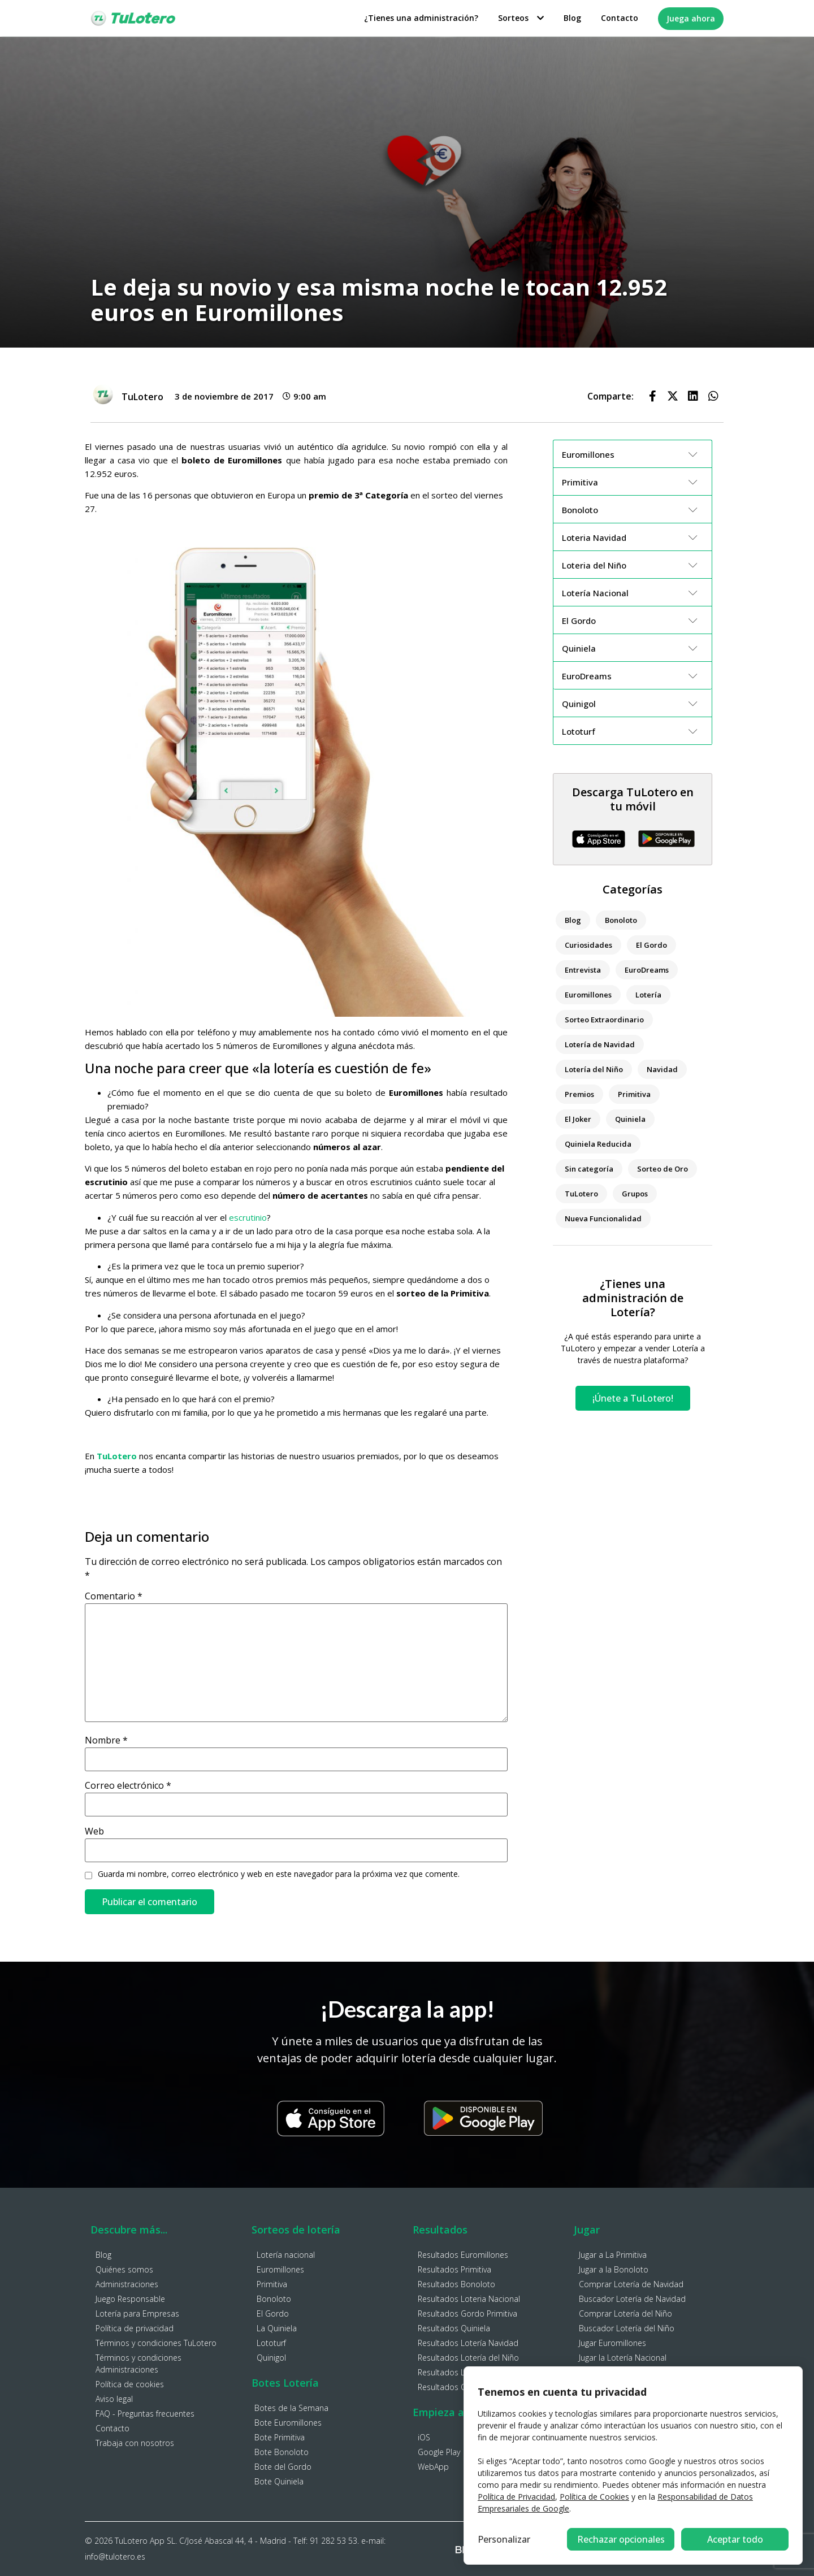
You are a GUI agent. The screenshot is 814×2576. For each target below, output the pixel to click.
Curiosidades (588, 945)
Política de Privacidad (516, 2496)
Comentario (113, 1596)
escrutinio (248, 1217)
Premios (579, 1094)
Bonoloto (621, 920)
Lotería (648, 995)
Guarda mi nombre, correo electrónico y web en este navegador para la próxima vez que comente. (279, 1874)
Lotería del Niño (594, 1069)
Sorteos (521, 17)
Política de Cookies (594, 2496)
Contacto (619, 17)
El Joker (578, 1119)
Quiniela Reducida (598, 1144)
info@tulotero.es (115, 2556)
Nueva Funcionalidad (603, 1218)
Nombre (106, 1740)
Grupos (635, 1194)
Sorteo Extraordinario (604, 1019)
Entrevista (583, 970)
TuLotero (581, 1194)
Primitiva (634, 1094)
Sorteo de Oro (662, 1169)
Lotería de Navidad (600, 1044)
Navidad (662, 1069)
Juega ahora (690, 18)
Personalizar (504, 2539)
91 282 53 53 (333, 2540)
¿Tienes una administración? (421, 17)
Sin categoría (589, 1169)
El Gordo (651, 945)
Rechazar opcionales (621, 2539)
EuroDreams (647, 970)
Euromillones (588, 995)
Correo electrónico (128, 1785)
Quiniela (630, 1119)
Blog (572, 17)
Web (94, 1831)
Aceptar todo (735, 2539)
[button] (652, 396)
